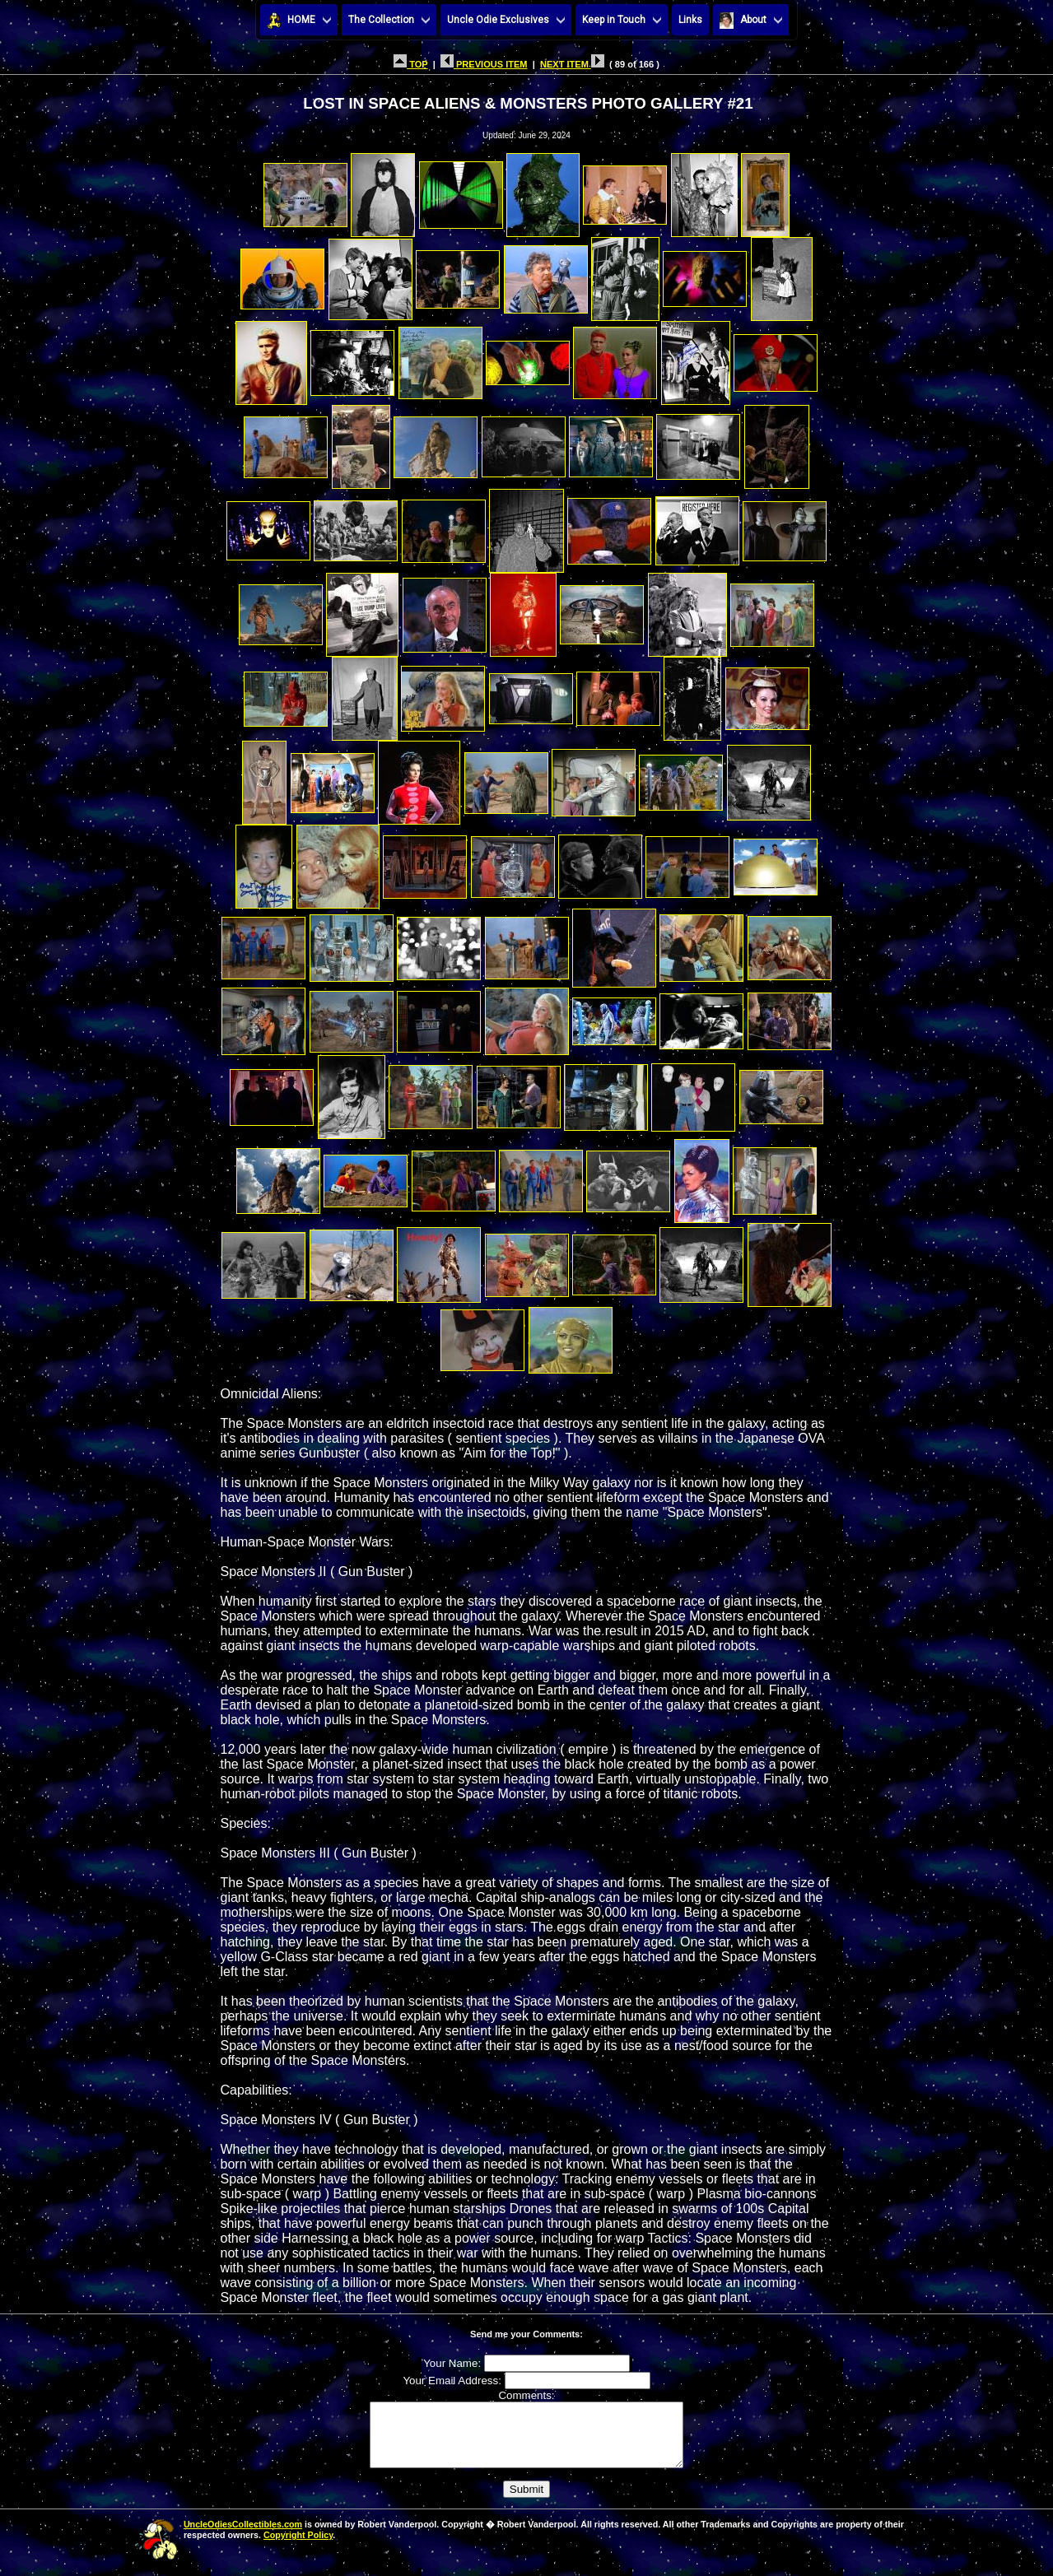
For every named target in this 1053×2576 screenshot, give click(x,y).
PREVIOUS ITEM (484, 64)
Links (690, 20)
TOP (410, 64)
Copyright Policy (298, 2547)
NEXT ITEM (572, 64)
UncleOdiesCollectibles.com (243, 2536)
